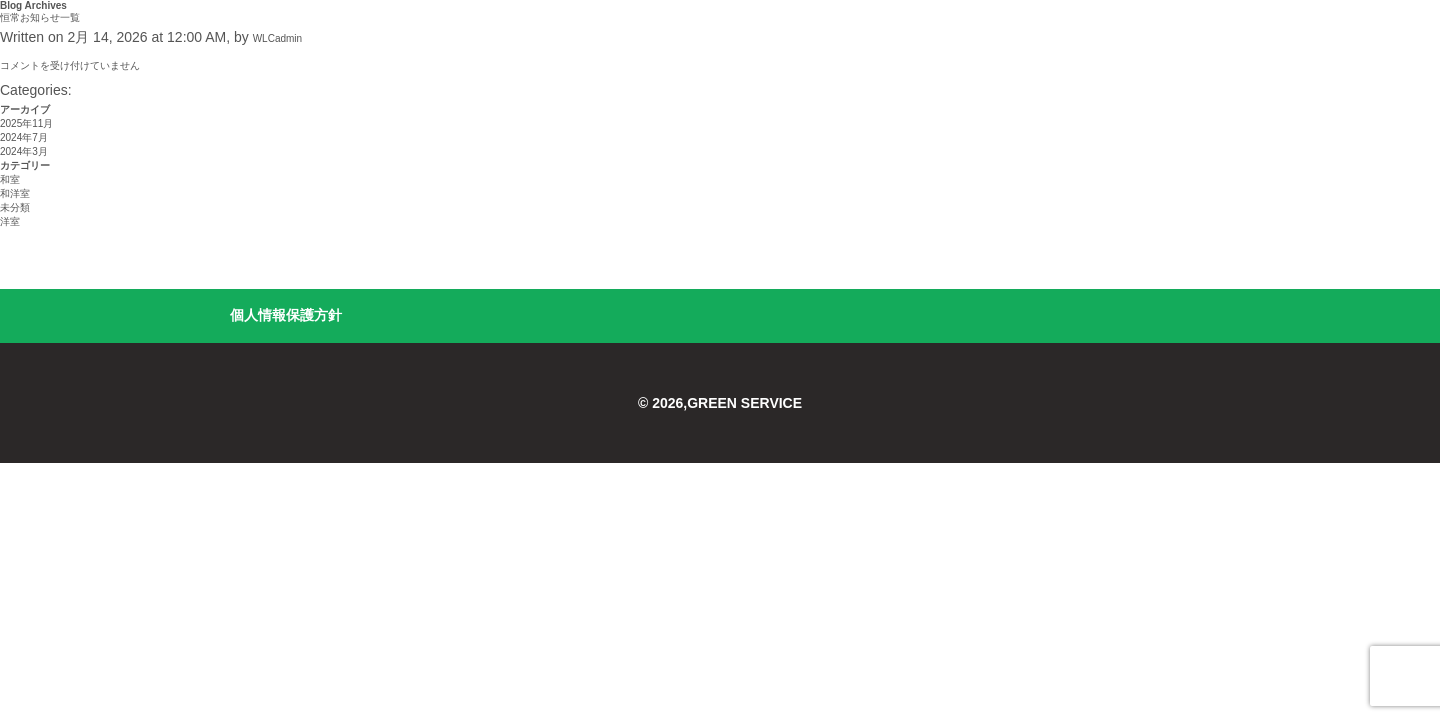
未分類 (15, 207)
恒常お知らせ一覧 (40, 17)
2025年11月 (26, 123)
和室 (10, 179)
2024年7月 (24, 137)
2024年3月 (24, 151)
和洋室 (15, 193)
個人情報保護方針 (286, 315)
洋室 (10, 221)
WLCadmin (277, 38)
